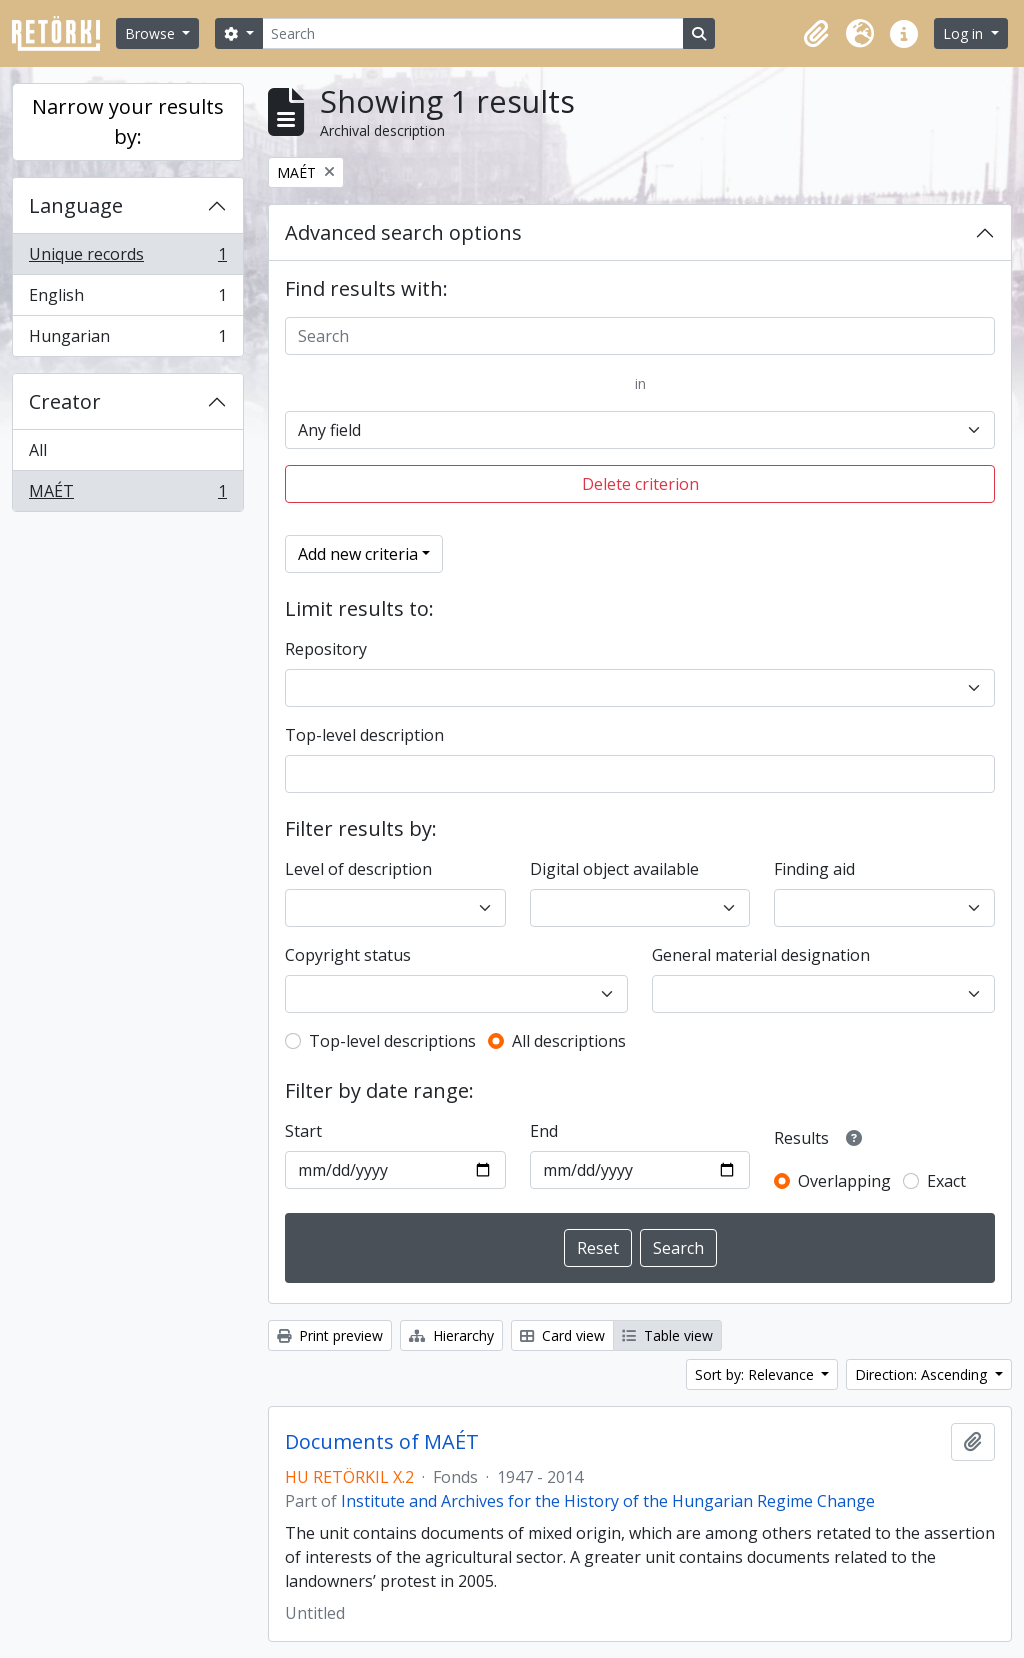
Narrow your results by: (128, 121)
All (38, 450)
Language (76, 205)
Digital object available (614, 869)
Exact (946, 1181)
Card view (562, 1335)
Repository (326, 649)
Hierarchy (451, 1335)
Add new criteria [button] (358, 554)
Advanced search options (403, 232)
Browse (152, 33)
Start (303, 1131)
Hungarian (127, 340)
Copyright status (348, 955)
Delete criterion (640, 484)
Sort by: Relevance (756, 1374)
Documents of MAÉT (382, 1442)
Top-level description (364, 735)
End (544, 1131)
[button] (816, 34)
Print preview (330, 1335)
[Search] (473, 33)
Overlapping (844, 1181)
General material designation (761, 955)
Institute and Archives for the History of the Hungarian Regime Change (608, 1501)
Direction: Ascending (923, 1374)
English (127, 299)
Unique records (127, 258)
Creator (65, 401)
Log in (965, 33)
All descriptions (569, 1041)
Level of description (358, 869)
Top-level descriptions (392, 1041)
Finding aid (814, 869)
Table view (667, 1335)
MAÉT (127, 495)
